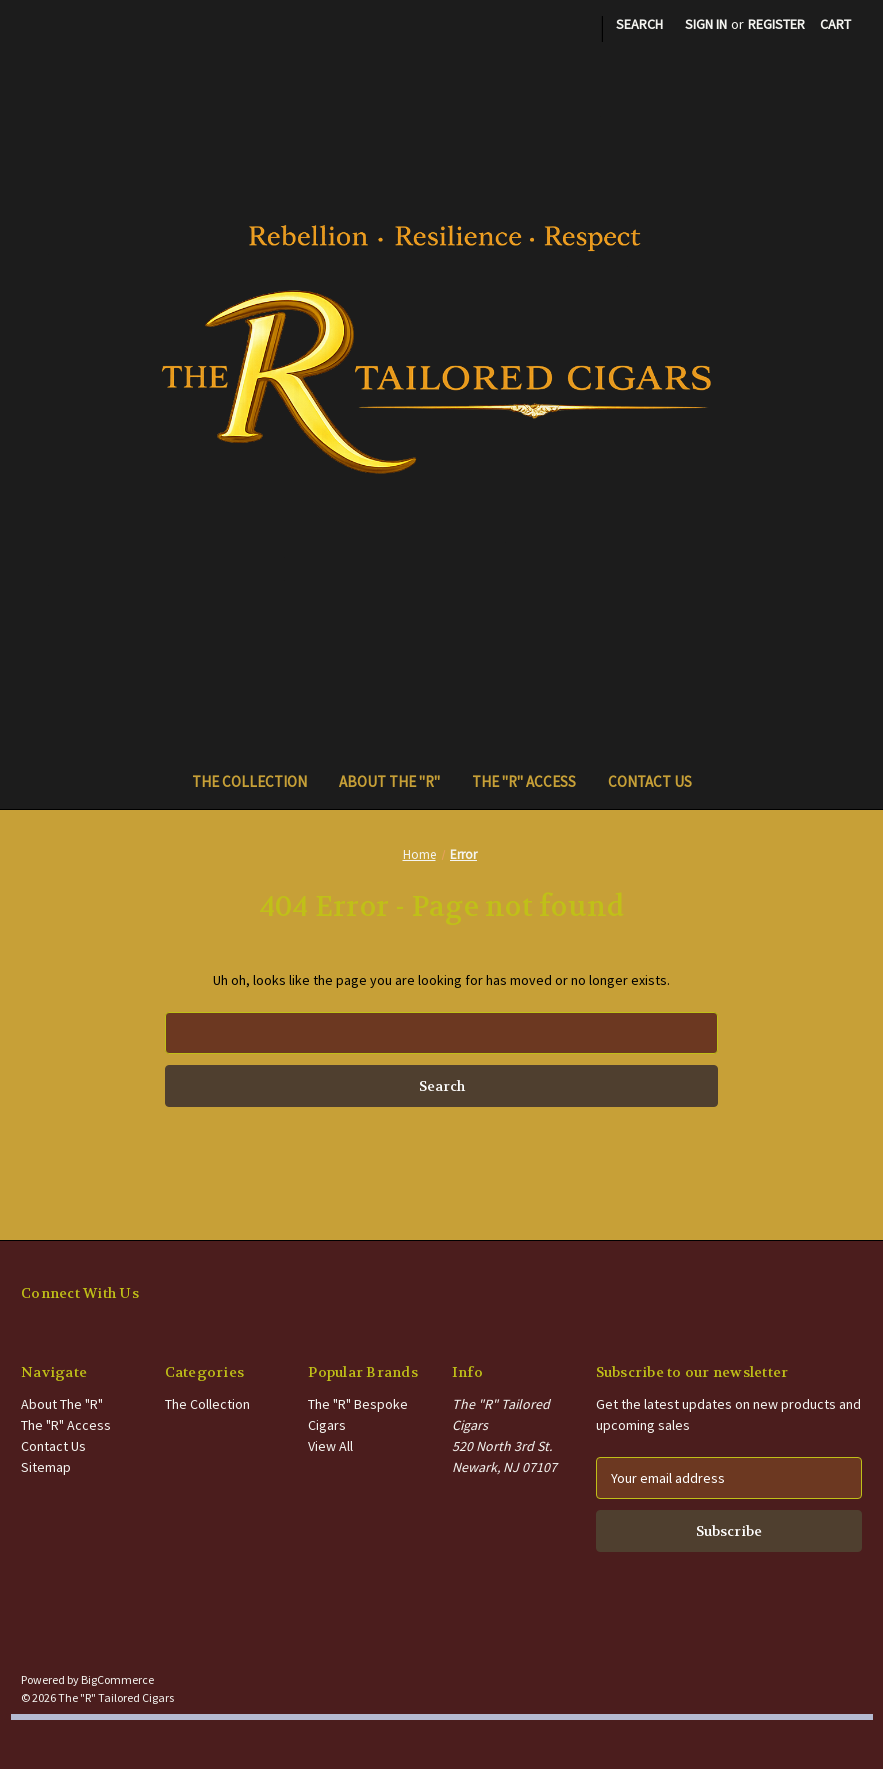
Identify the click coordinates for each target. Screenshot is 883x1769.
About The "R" (389, 781)
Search (639, 24)
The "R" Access (524, 781)
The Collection (249, 781)
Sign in (706, 24)
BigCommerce (117, 1679)
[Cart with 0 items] (835, 24)
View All (330, 1446)
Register (776, 24)
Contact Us (650, 781)
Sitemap (46, 1467)
